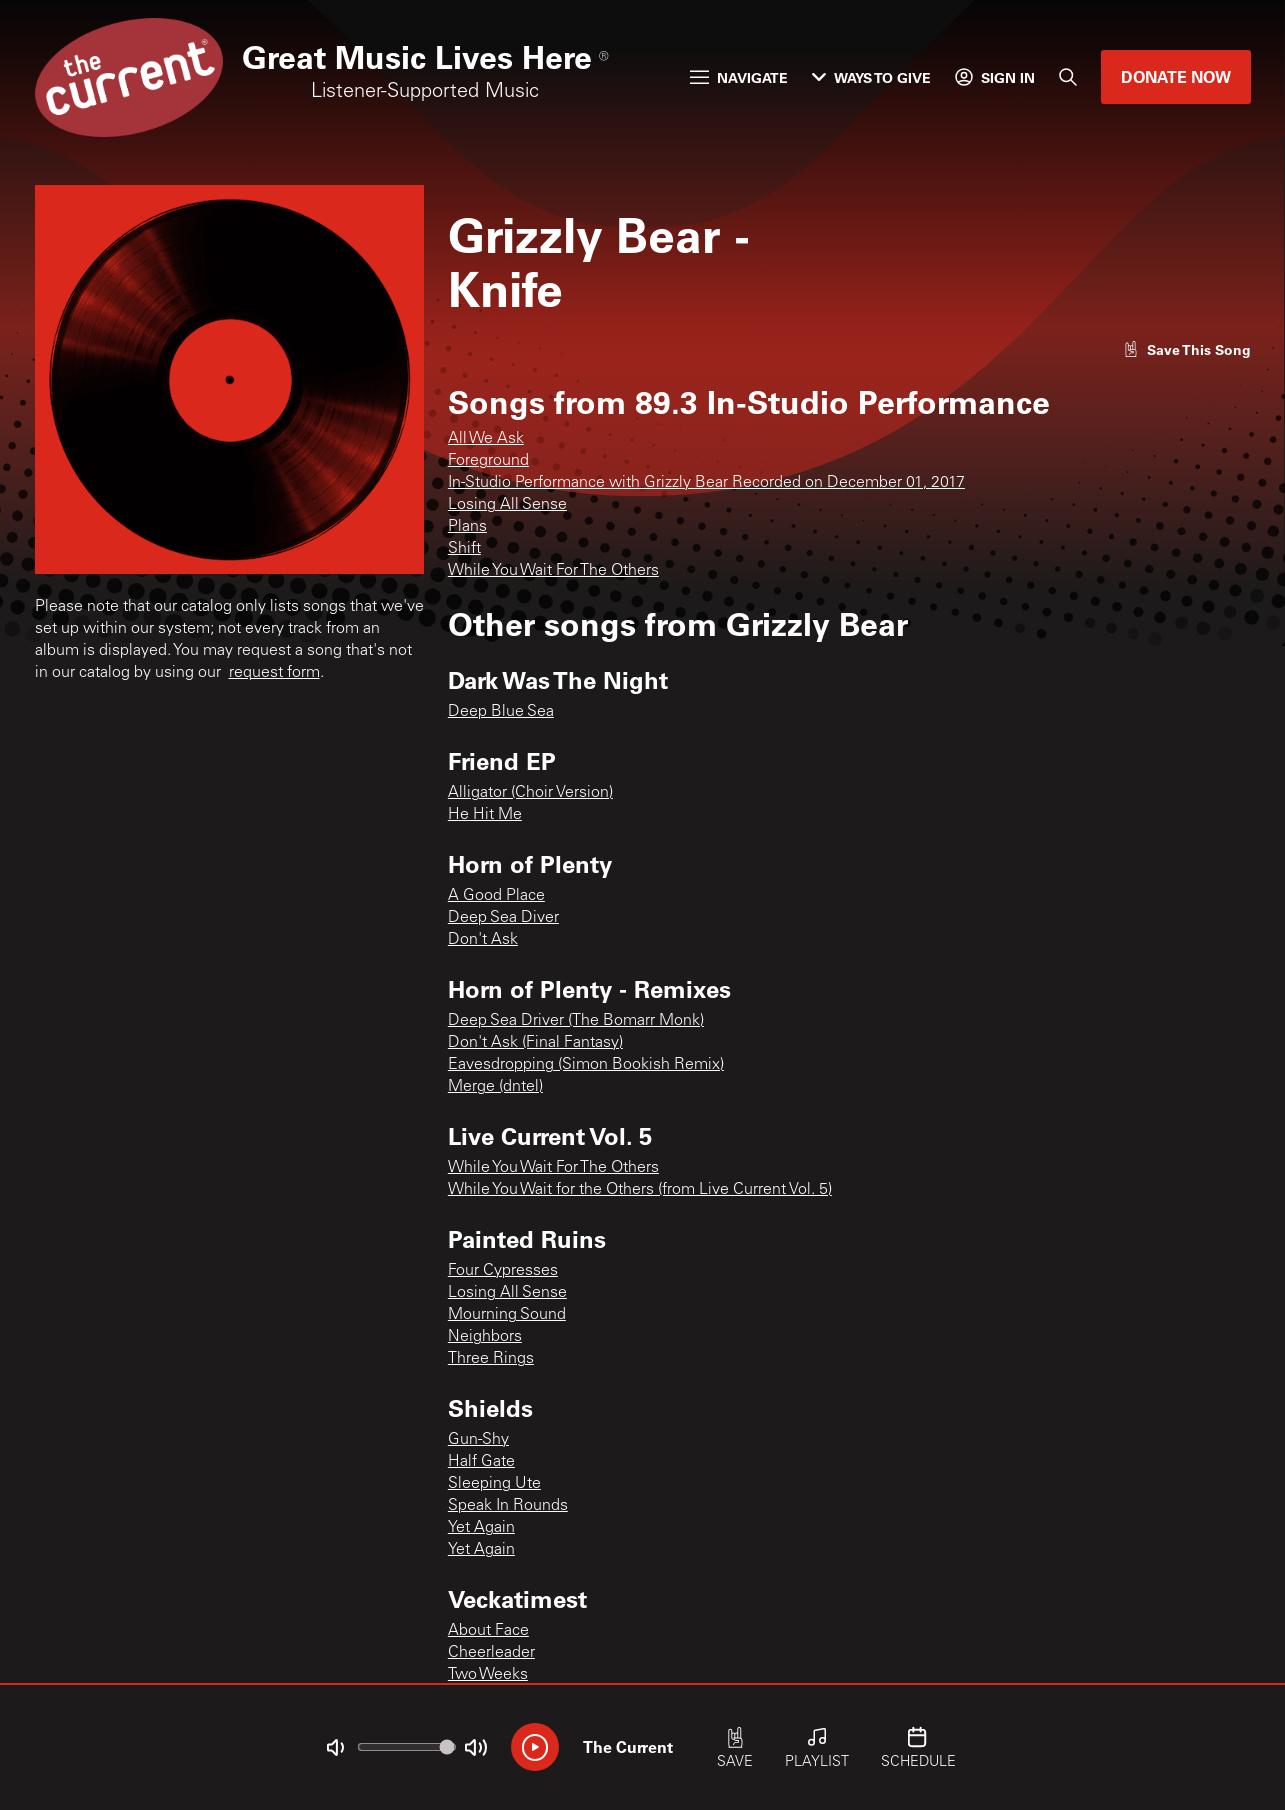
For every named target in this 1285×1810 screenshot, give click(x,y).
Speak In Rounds (508, 1506)
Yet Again (481, 1528)
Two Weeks (488, 1675)
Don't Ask (483, 940)
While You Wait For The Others (553, 571)
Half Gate (481, 1462)
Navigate (739, 77)
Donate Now (1176, 76)
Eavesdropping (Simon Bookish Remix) (586, 1065)
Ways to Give (871, 77)
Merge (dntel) (495, 1087)
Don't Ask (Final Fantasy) (535, 1043)
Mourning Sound (507, 1315)
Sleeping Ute (494, 1484)
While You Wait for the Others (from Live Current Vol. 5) (640, 1190)
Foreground (488, 461)
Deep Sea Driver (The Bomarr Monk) (576, 1021)
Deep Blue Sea (501, 712)
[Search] (1068, 77)
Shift (464, 549)
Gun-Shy (478, 1440)
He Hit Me (485, 815)
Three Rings (491, 1359)
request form (274, 673)
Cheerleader (491, 1653)
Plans (467, 527)
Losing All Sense (507, 505)
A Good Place (496, 896)
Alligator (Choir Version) (530, 793)
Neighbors (485, 1337)
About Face (488, 1631)
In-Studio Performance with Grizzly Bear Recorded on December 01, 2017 (706, 483)
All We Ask (486, 439)
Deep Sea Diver (503, 918)
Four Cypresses (503, 1271)
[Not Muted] (335, 1748)
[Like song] (1187, 349)
